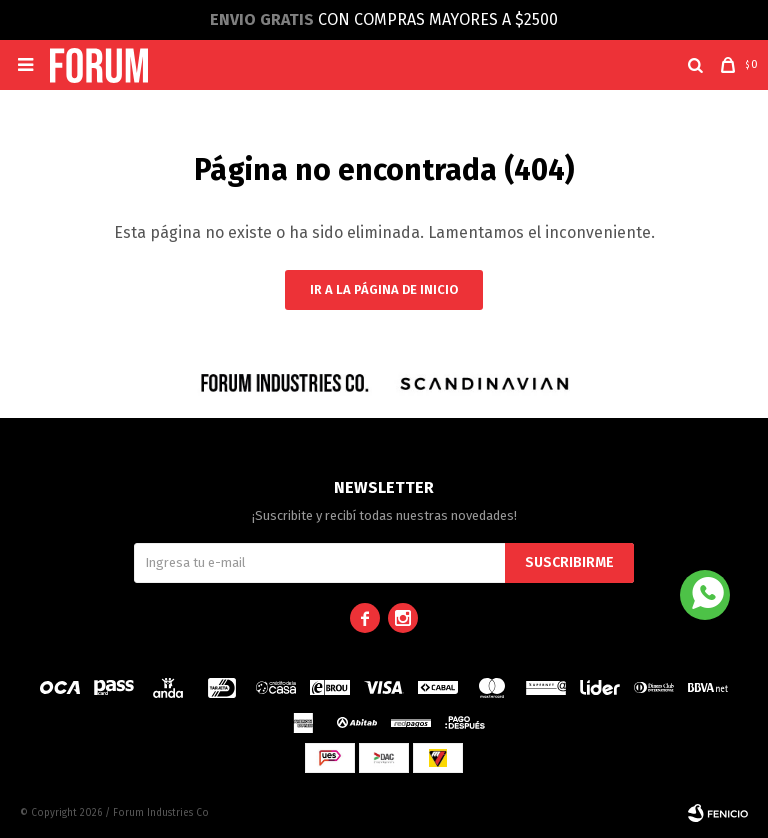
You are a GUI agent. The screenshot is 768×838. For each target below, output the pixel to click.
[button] (695, 65)
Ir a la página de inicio (384, 289)
